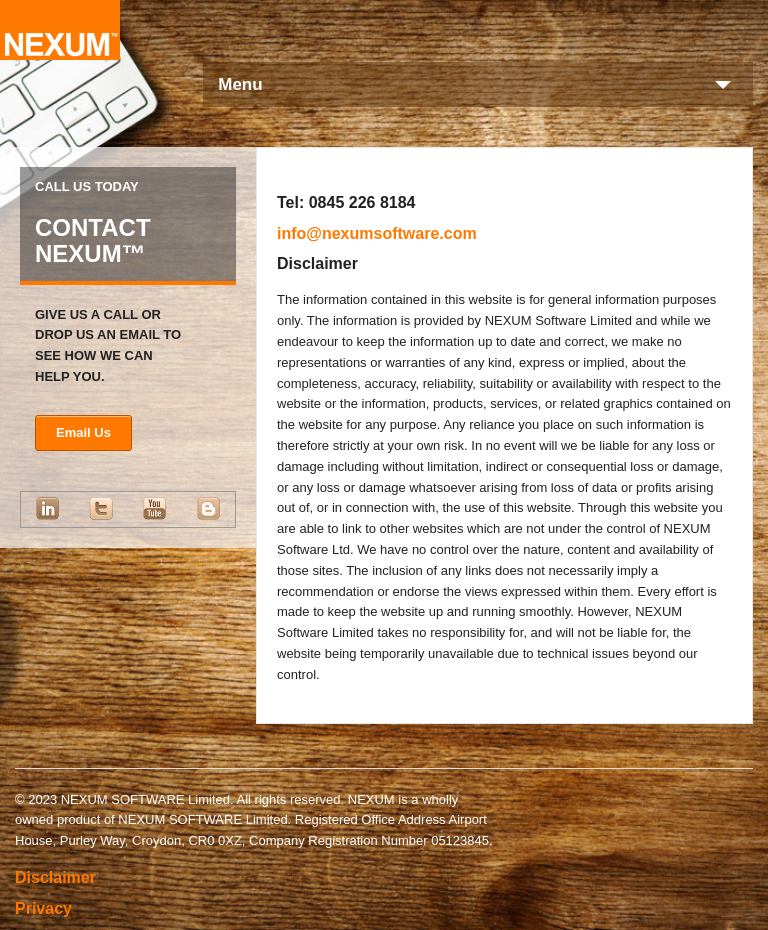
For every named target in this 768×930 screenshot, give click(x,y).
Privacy (43, 908)
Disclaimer (55, 877)
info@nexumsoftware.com (377, 233)
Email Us (83, 432)
